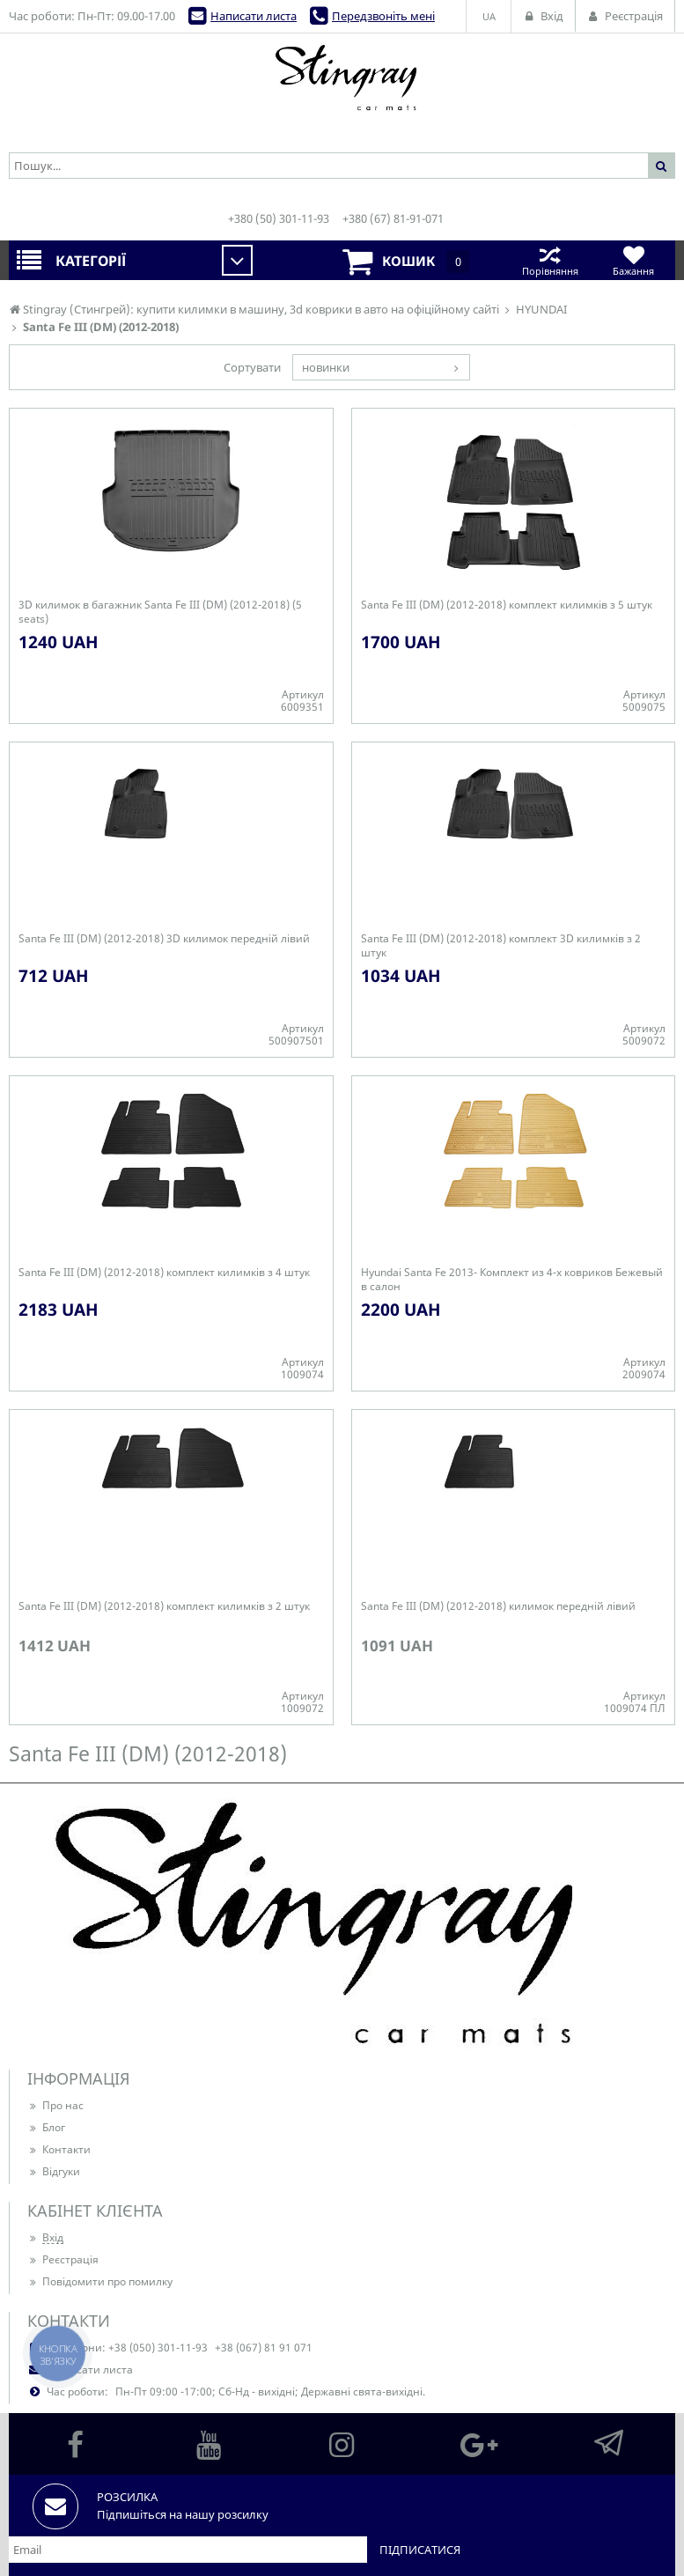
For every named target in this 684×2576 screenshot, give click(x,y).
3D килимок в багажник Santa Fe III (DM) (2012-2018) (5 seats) (160, 612)
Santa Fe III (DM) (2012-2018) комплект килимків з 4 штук (164, 1273)
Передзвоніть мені (383, 16)
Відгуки (53, 2171)
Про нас (55, 2105)
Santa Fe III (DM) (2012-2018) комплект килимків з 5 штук (506, 605)
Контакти (59, 2149)
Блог (46, 2127)
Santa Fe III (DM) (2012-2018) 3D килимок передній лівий (164, 939)
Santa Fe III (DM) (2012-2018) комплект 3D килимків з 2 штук (501, 946)
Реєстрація (63, 2259)
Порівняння (550, 260)
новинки (325, 367)
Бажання (633, 260)
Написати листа (253, 16)
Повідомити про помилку (100, 2281)
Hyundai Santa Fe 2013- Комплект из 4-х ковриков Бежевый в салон (512, 1280)
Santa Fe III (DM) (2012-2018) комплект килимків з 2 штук (164, 1606)
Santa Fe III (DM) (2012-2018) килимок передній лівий (498, 1606)
